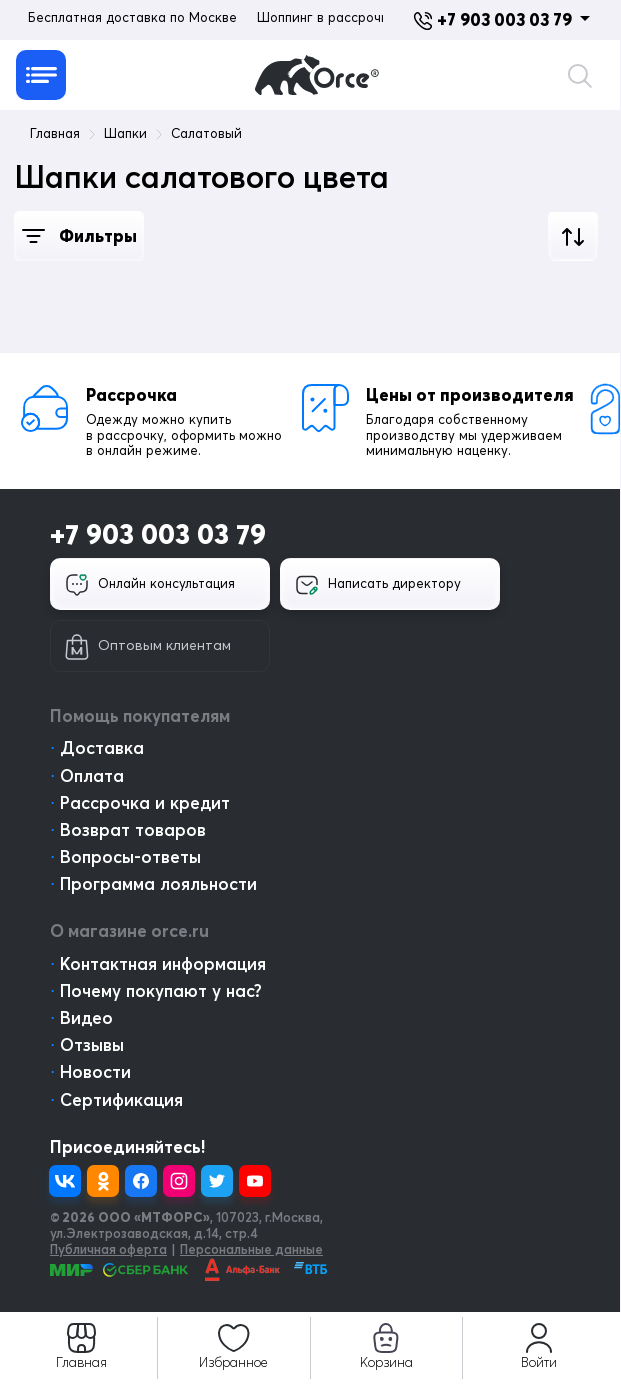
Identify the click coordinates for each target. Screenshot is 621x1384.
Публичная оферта (108, 1249)
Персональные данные (251, 1249)
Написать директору (378, 585)
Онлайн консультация (150, 585)
